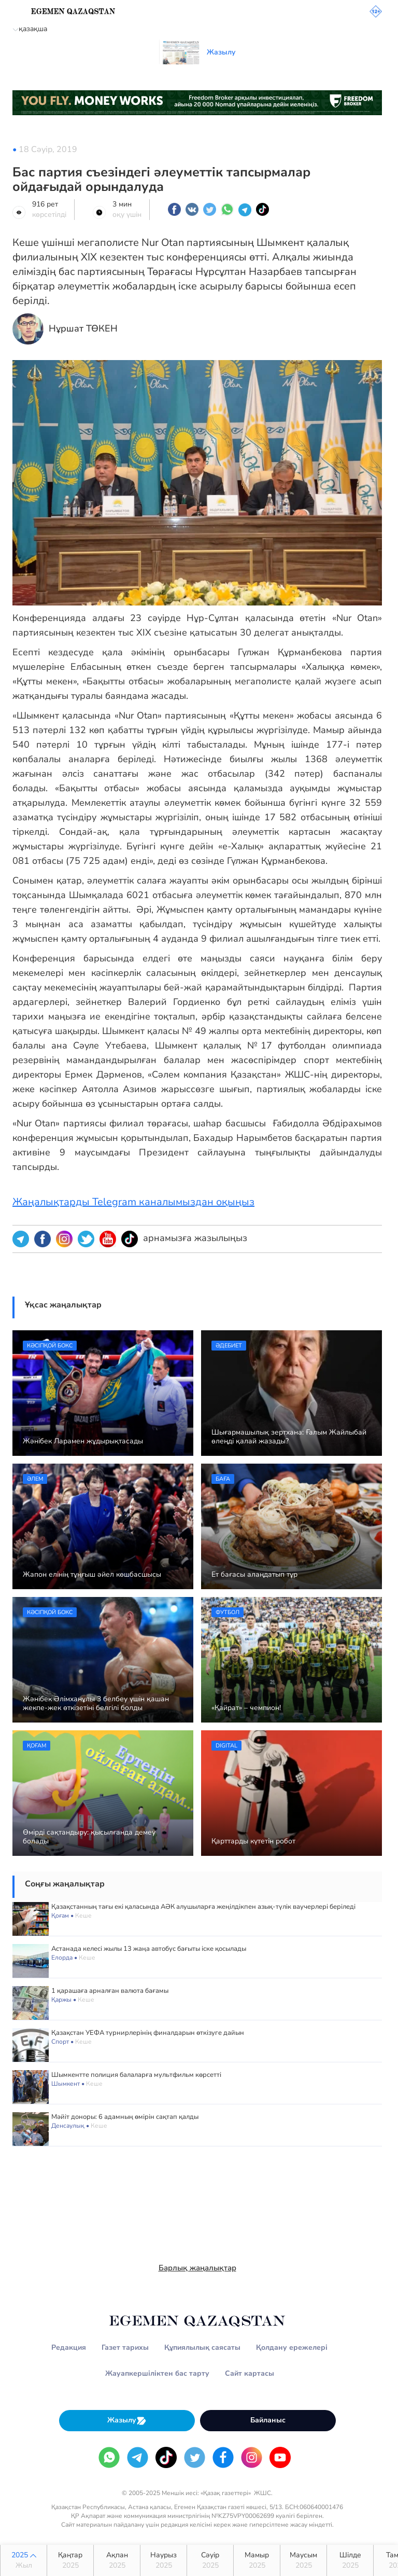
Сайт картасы (249, 2373)
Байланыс (268, 2420)
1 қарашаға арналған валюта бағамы (109, 1990)
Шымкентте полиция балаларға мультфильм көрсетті (136, 2074)
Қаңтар (70, 2560)
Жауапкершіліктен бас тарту (157, 2373)
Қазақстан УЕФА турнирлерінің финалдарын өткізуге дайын (147, 2032)
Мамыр (257, 2560)
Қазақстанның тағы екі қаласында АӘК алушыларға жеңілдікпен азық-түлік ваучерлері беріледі (203, 1906)
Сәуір (210, 2560)
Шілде (350, 2560)
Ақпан (117, 2560)
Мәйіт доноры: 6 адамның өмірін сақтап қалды (124, 2117)
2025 (23, 2560)
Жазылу (127, 2420)
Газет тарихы (125, 2347)
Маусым (303, 2560)
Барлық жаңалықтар (197, 2268)
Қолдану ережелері (292, 2347)
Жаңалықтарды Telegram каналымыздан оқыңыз (133, 1202)
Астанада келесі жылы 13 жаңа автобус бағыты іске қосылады (148, 1948)
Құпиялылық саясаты (202, 2347)
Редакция (68, 2347)
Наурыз (163, 2560)
